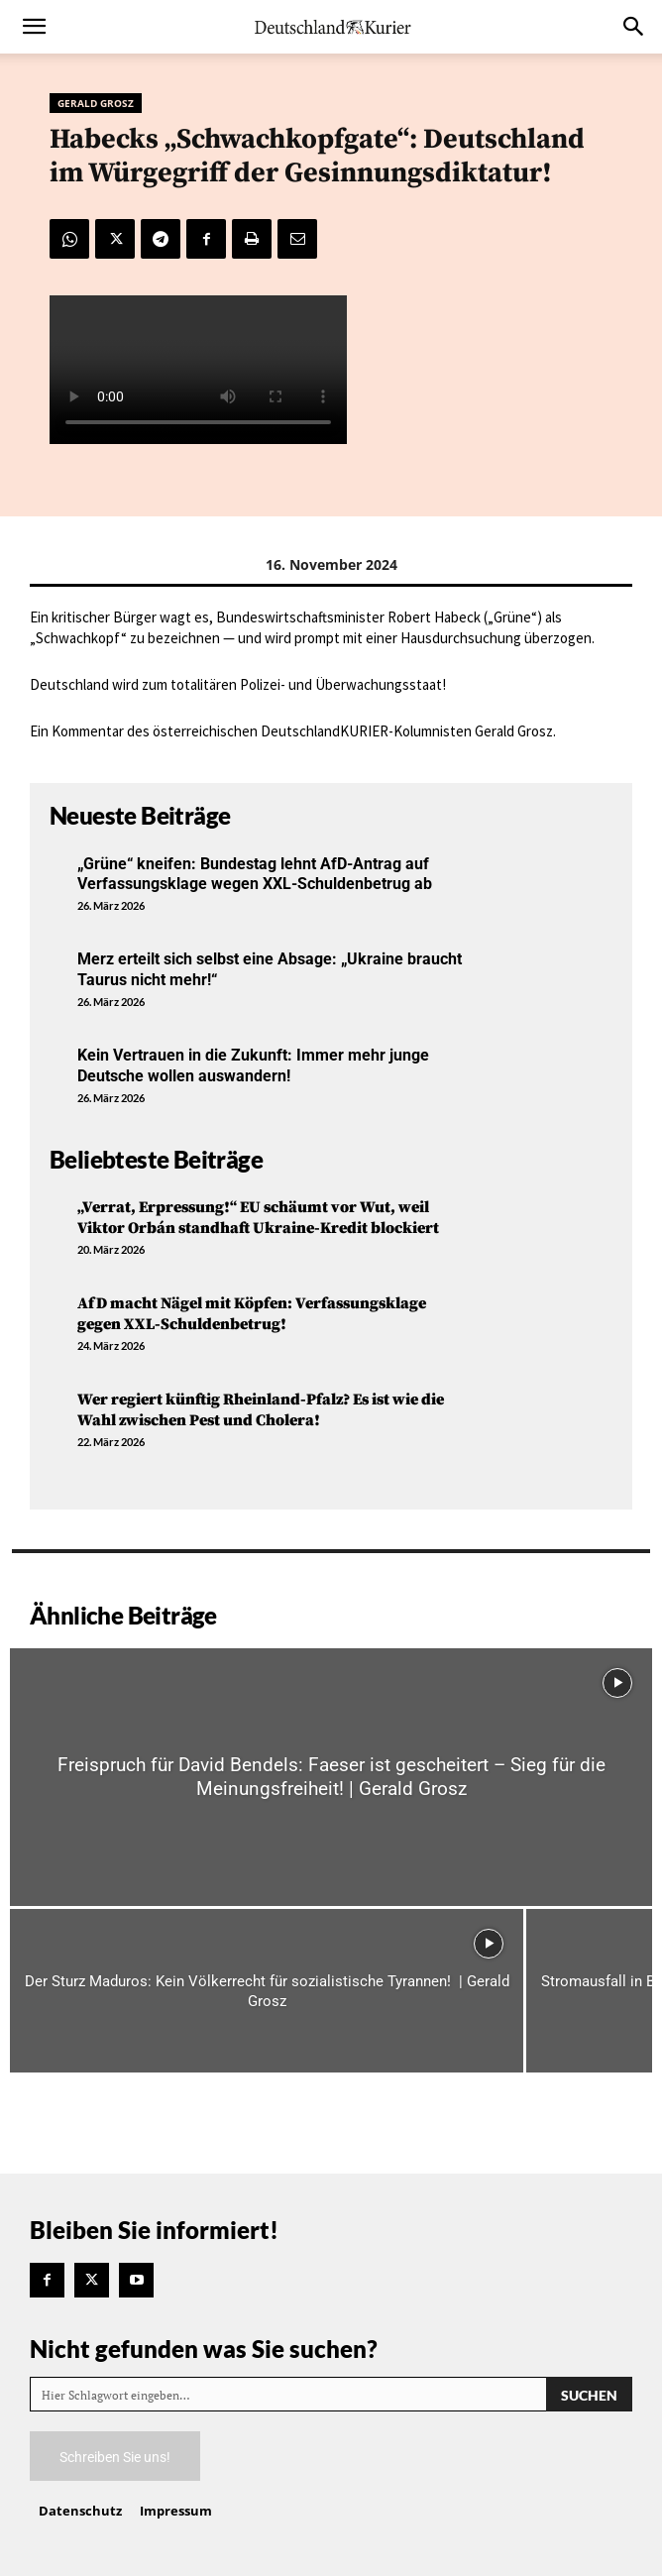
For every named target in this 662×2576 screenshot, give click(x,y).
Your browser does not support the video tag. (198, 369)
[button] (33, 27)
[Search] (589, 2394)
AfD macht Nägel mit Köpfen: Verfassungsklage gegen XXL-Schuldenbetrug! (251, 1313)
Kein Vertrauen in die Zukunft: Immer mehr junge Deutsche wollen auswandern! (253, 1065)
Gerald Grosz (96, 103)
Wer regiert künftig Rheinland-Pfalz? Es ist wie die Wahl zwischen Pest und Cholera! (260, 1410)
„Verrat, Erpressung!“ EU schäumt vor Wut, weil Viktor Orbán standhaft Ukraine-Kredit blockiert (258, 1217)
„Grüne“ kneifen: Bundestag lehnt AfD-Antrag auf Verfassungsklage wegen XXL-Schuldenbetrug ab (254, 874)
